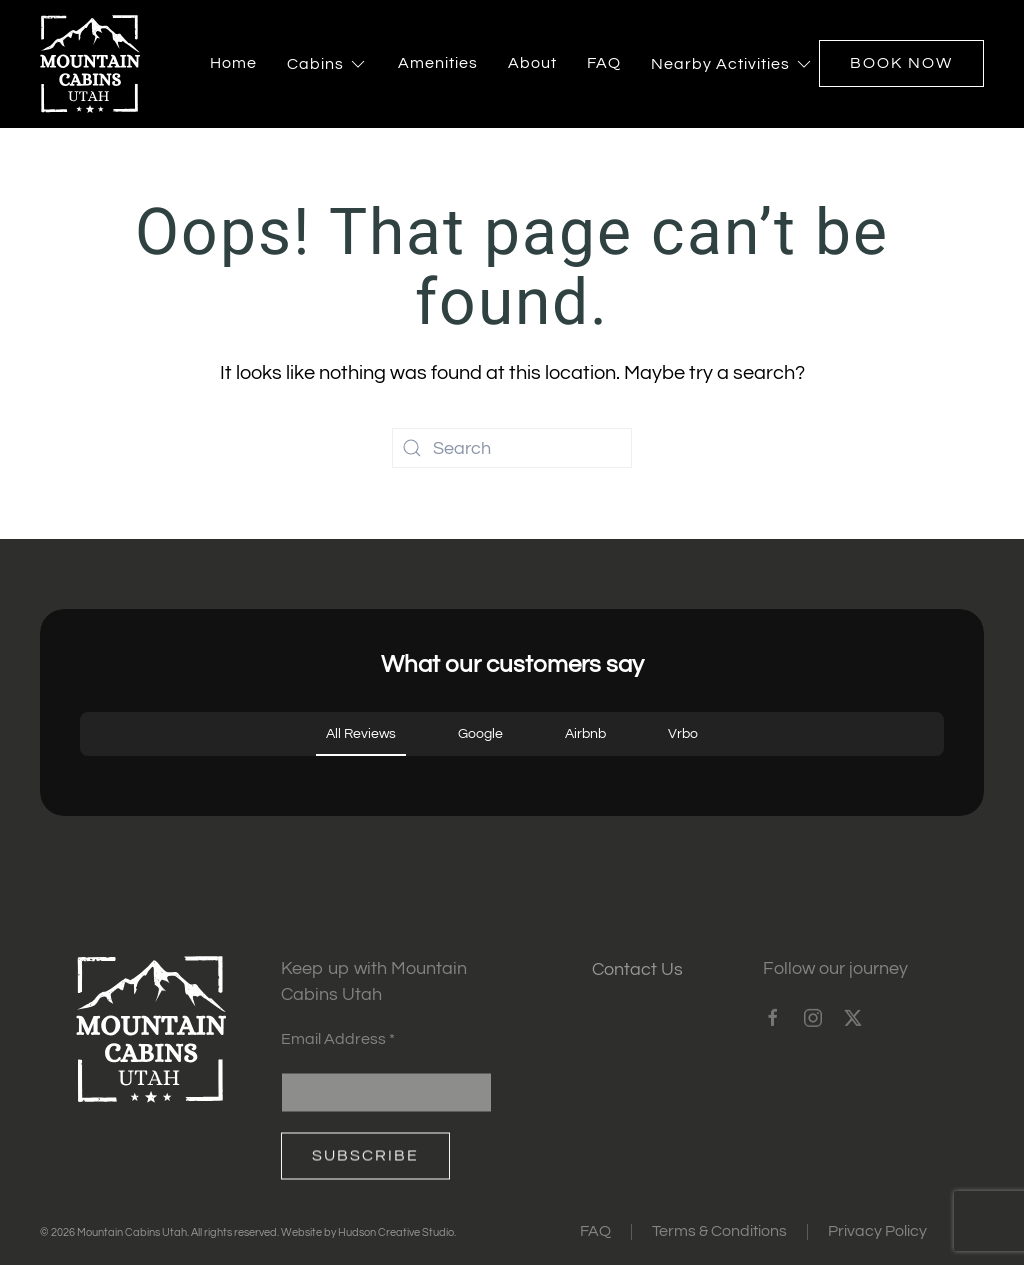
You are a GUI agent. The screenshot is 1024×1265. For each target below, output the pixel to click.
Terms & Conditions (719, 1231)
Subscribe (365, 1161)
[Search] (512, 448)
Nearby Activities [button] (732, 64)
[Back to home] (90, 64)
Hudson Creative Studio (396, 1232)
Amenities (438, 63)
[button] (80, 776)
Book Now (901, 63)
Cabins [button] (327, 64)
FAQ (604, 63)
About (532, 63)
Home (233, 63)
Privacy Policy (877, 1231)
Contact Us (637, 969)
